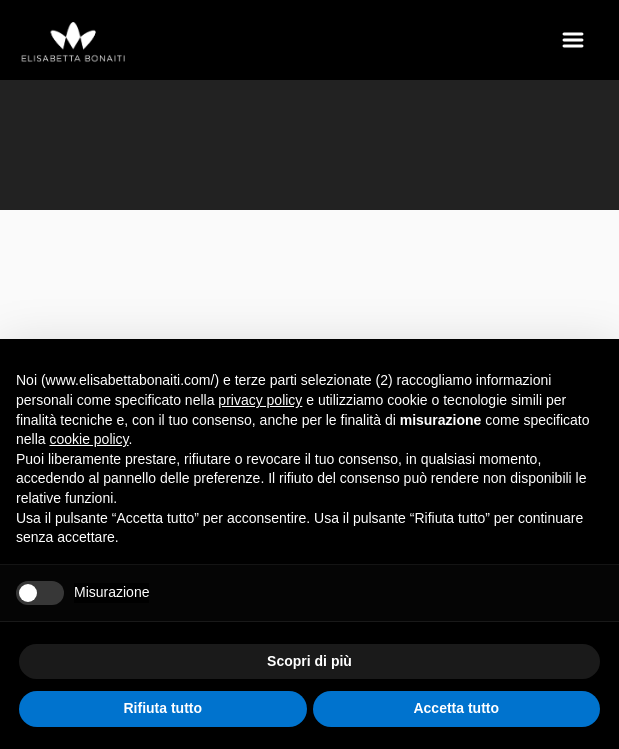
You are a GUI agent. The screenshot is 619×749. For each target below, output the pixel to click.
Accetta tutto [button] (456, 708)
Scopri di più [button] (309, 661)
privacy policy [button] (260, 400)
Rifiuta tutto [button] (162, 708)
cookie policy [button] (88, 439)
